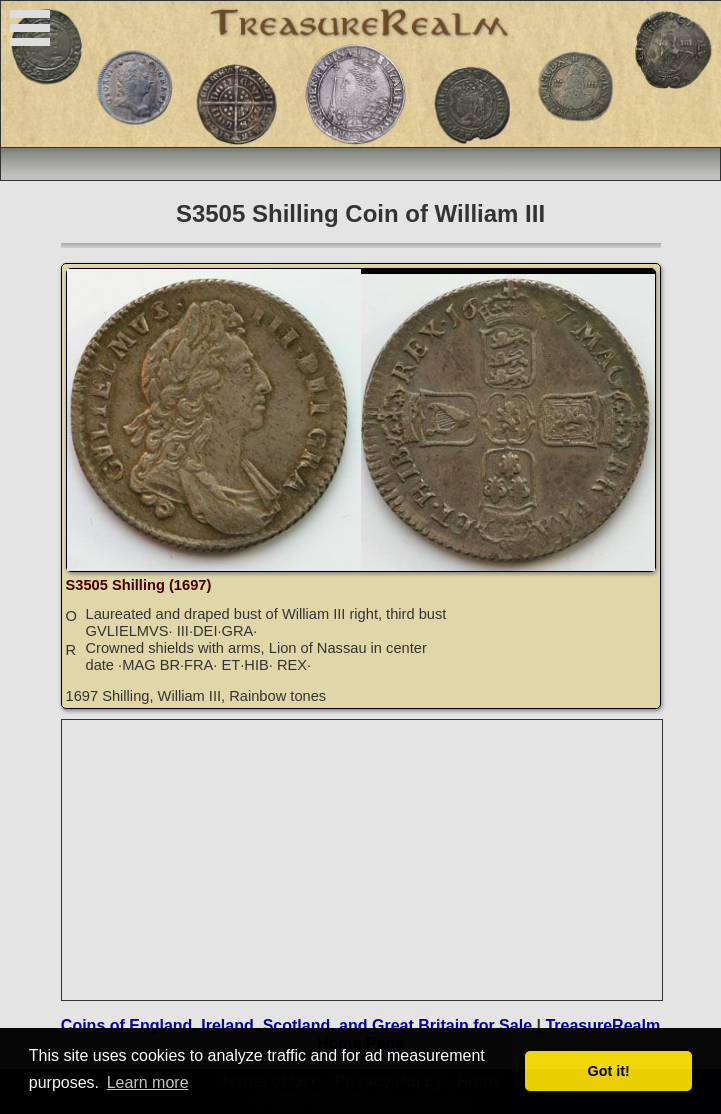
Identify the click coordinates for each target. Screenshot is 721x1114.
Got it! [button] (609, 1071)
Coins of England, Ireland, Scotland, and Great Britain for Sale (296, 1025)
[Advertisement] (363, 860)
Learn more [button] (148, 1082)
